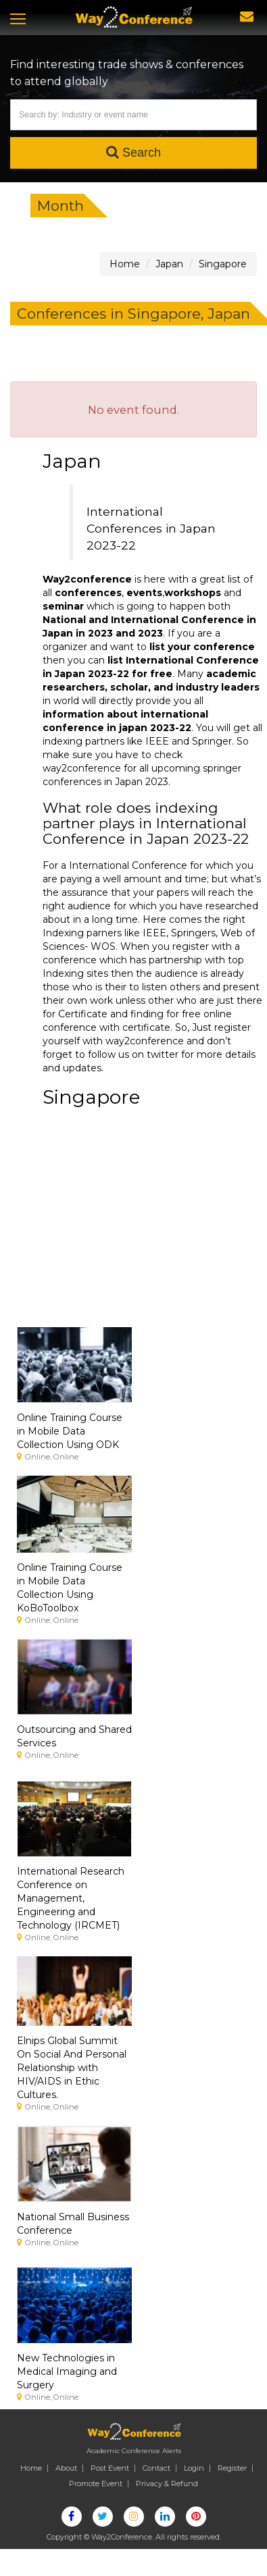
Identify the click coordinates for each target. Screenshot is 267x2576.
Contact (156, 2468)
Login (194, 2468)
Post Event (110, 2468)
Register (232, 2468)
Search (133, 152)
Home (31, 2468)
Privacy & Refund (167, 2483)
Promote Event (95, 2483)
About (66, 2468)
